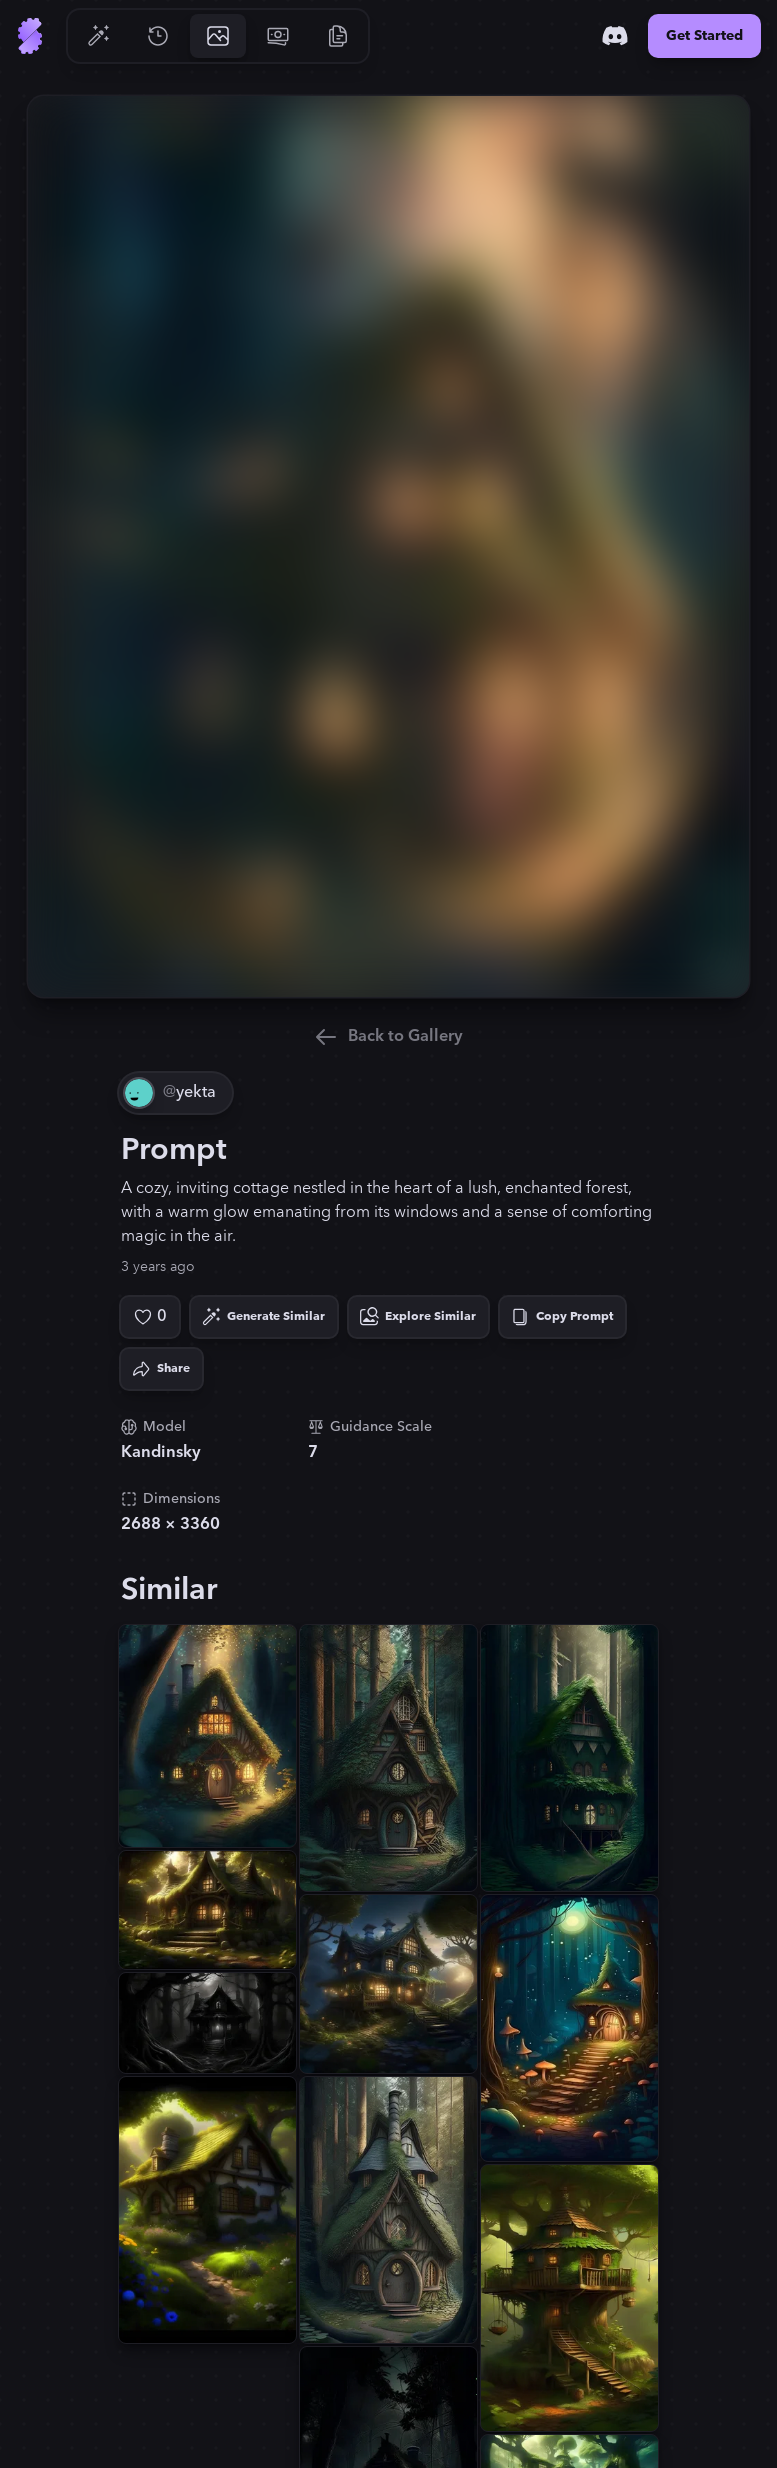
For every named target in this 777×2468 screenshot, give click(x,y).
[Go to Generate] (98, 36)
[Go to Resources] (338, 36)
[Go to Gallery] (218, 36)
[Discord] (615, 36)
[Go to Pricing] (278, 36)
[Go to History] (158, 36)
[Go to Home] (30, 36)
